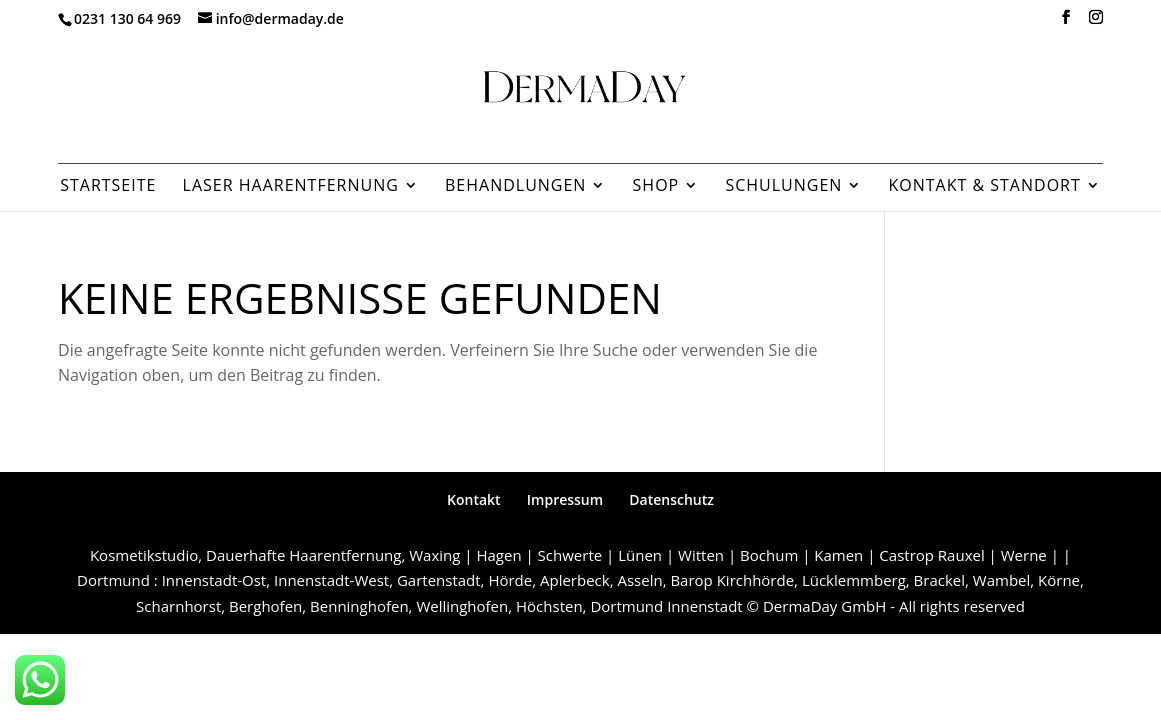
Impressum (565, 499)
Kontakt (474, 499)
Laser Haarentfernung (291, 187)
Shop (656, 187)
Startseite (108, 187)
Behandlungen (515, 187)
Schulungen (783, 187)
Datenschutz (671, 499)
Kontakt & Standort (984, 187)
